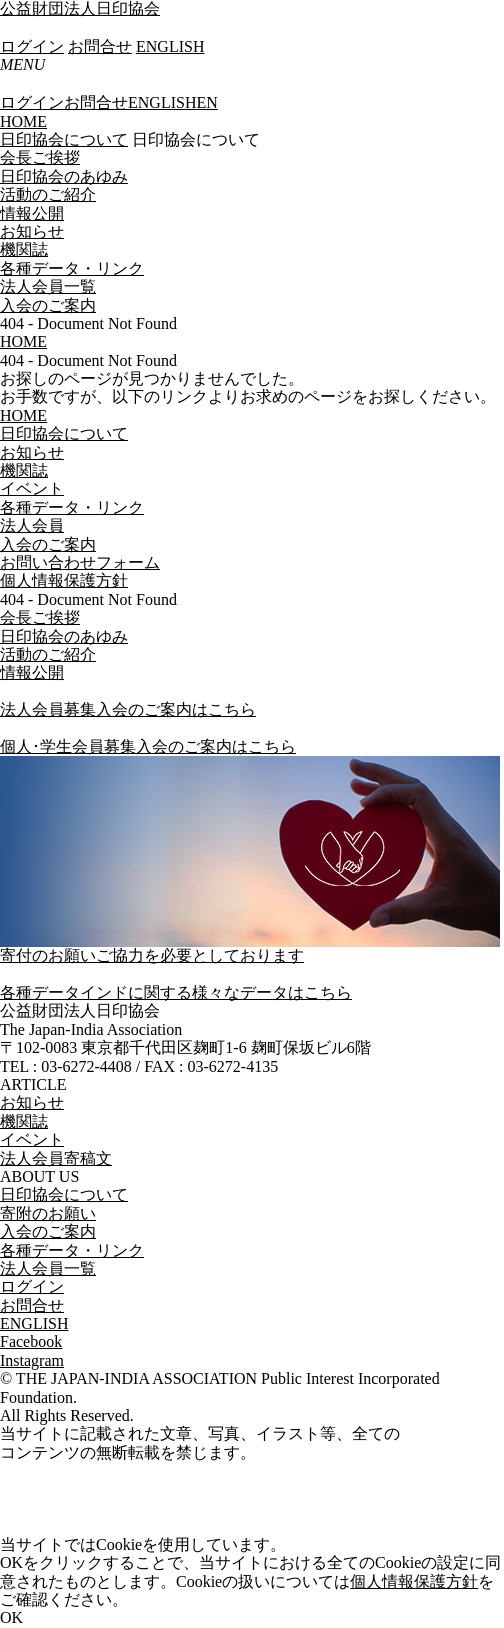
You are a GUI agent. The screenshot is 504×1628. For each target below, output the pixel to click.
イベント (32, 1139)
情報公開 (32, 213)
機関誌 (24, 249)
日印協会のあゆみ (64, 176)
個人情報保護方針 (414, 1581)
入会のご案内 (48, 305)
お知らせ (32, 231)
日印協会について (64, 139)
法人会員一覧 (48, 286)
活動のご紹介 (48, 194)
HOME (23, 121)
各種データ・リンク (72, 268)
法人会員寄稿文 (56, 1158)
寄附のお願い (48, 1213)
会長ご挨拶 (40, 157)
